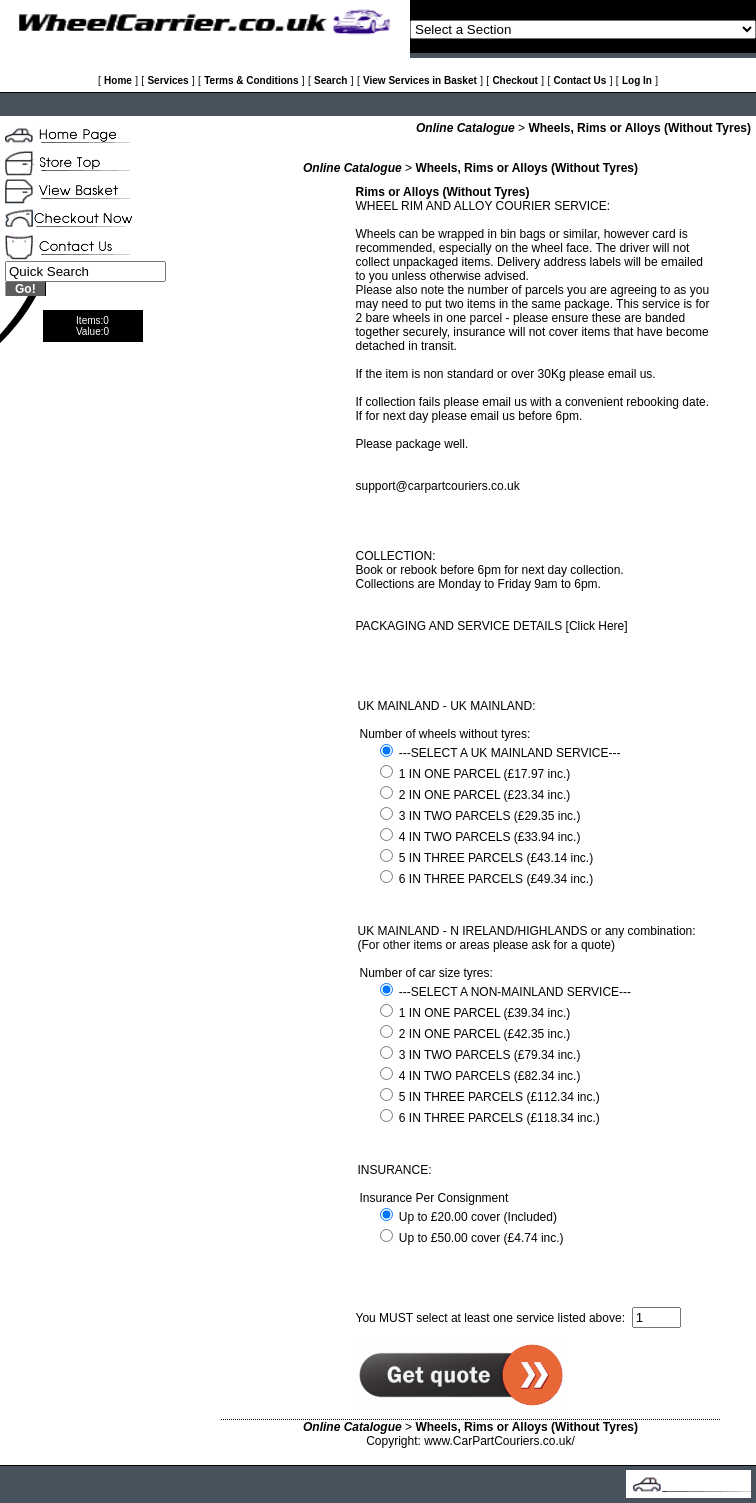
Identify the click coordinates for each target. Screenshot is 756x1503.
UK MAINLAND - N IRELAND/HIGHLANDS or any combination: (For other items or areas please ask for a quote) (527, 938)
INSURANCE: (395, 1170)
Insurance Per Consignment (434, 1198)
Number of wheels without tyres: (445, 734)
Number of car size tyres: (426, 973)
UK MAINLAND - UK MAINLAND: (447, 706)
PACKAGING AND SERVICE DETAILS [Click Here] (492, 626)
